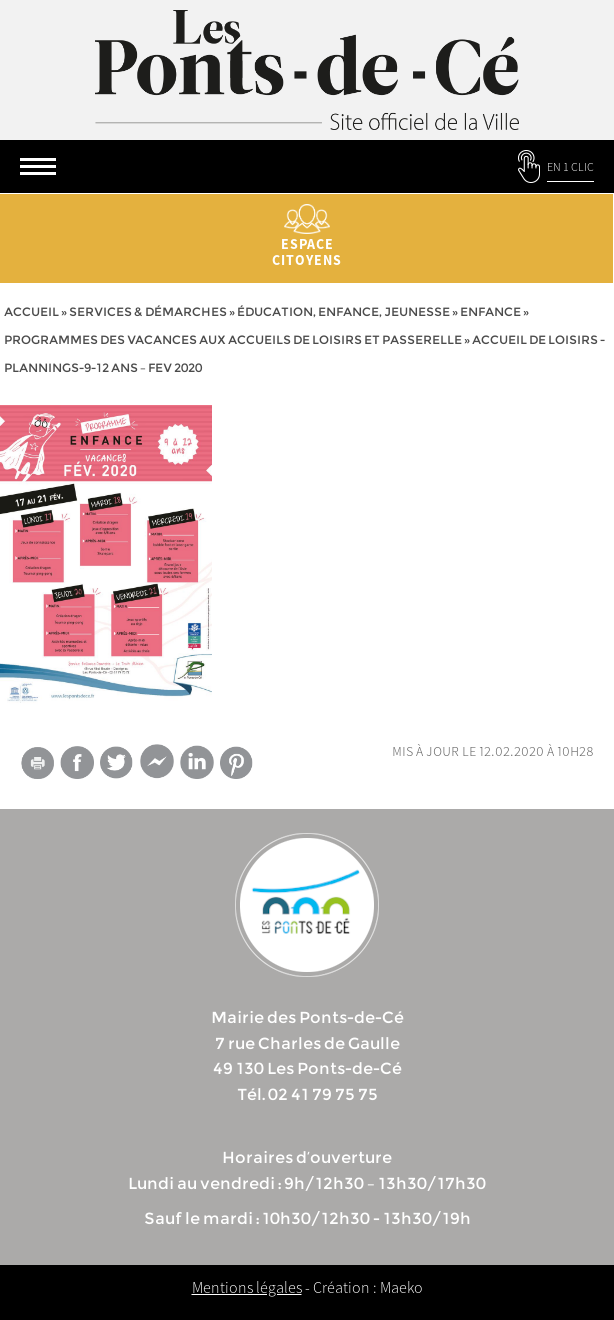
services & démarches (148, 311)
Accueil (31, 311)
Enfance (490, 311)
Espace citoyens (307, 236)
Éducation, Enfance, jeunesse (343, 311)
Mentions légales (247, 1287)
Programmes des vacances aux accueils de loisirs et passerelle (233, 339)
